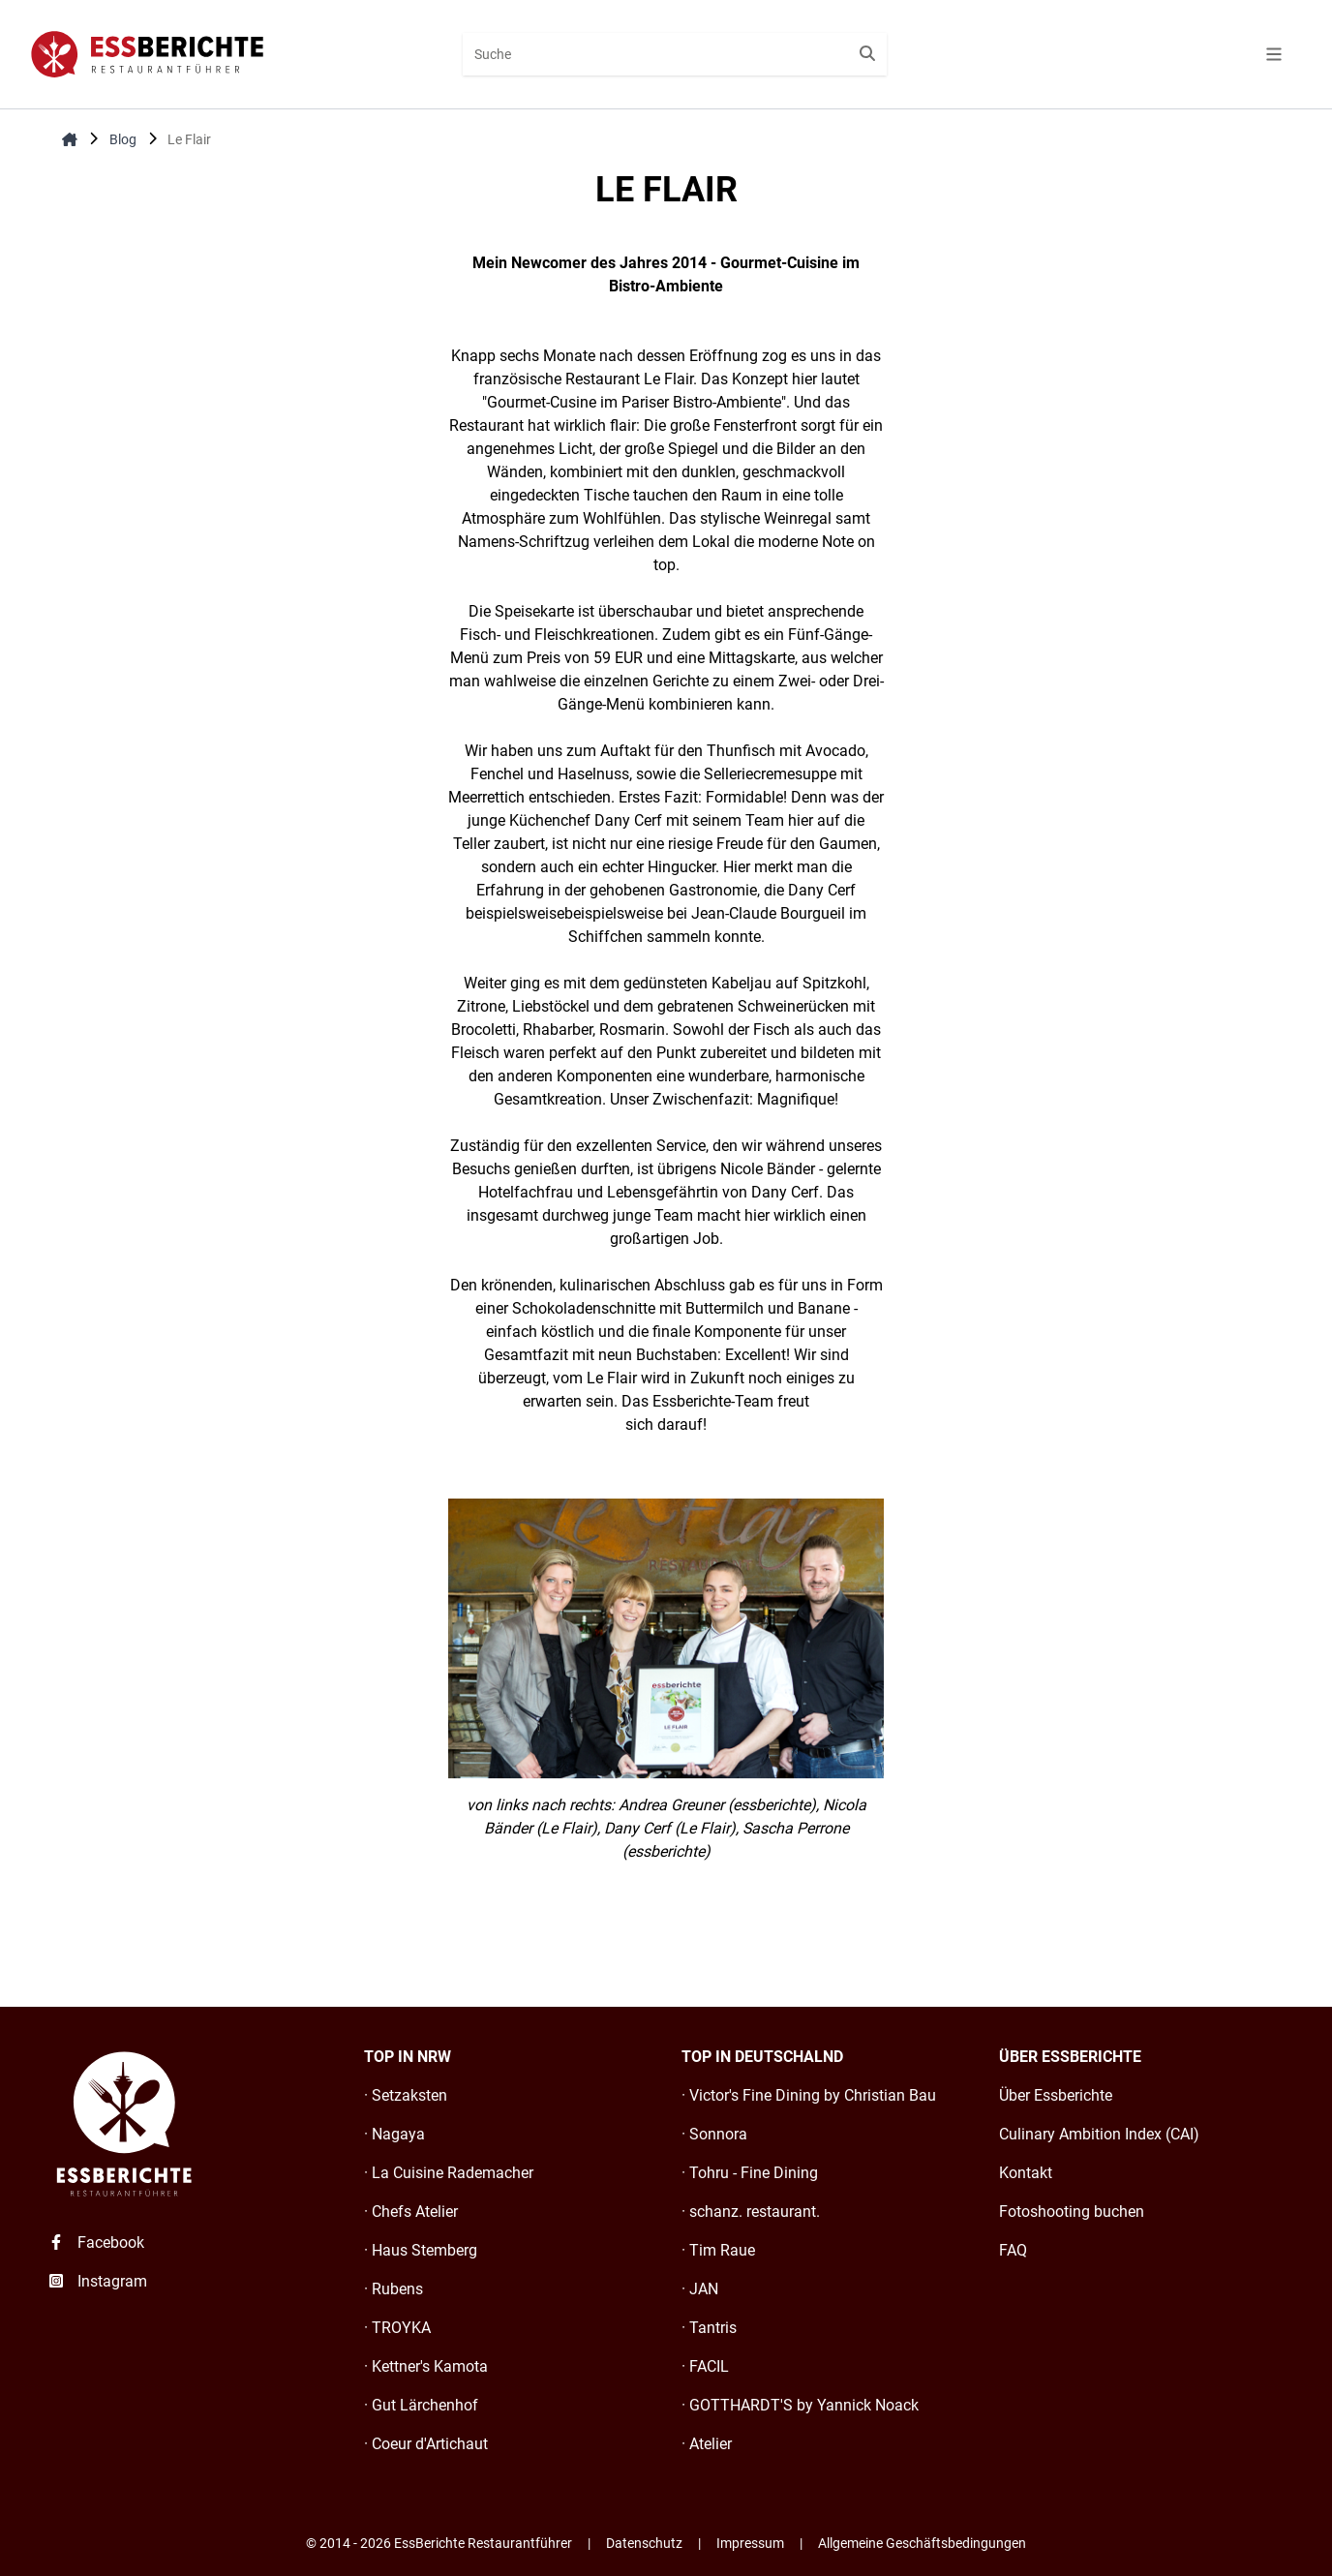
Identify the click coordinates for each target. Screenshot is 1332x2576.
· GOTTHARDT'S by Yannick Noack (800, 2405)
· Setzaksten (405, 2095)
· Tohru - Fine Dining (749, 2173)
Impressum (750, 2543)
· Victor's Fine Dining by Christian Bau (808, 2095)
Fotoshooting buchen (1071, 2211)
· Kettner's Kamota (426, 2366)
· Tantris (709, 2327)
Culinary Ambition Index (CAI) (1099, 2134)
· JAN (699, 2289)
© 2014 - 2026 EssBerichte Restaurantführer (439, 2543)
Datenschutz (644, 2543)
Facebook (95, 2242)
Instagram (96, 2281)
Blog (122, 139)
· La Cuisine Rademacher (448, 2173)
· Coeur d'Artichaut (426, 2444)
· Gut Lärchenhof (421, 2405)
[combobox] (674, 54)
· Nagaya (394, 2134)
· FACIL (705, 2366)
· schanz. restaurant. (750, 2211)
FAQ (1013, 2250)
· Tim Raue (718, 2250)
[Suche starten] (867, 54)
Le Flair (189, 139)
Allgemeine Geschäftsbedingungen (922, 2543)
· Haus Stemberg (420, 2250)
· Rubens (393, 2289)
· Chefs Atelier (411, 2211)
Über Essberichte (1055, 2095)
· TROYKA (397, 2327)
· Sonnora (714, 2134)
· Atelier (706, 2444)
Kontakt (1025, 2173)
